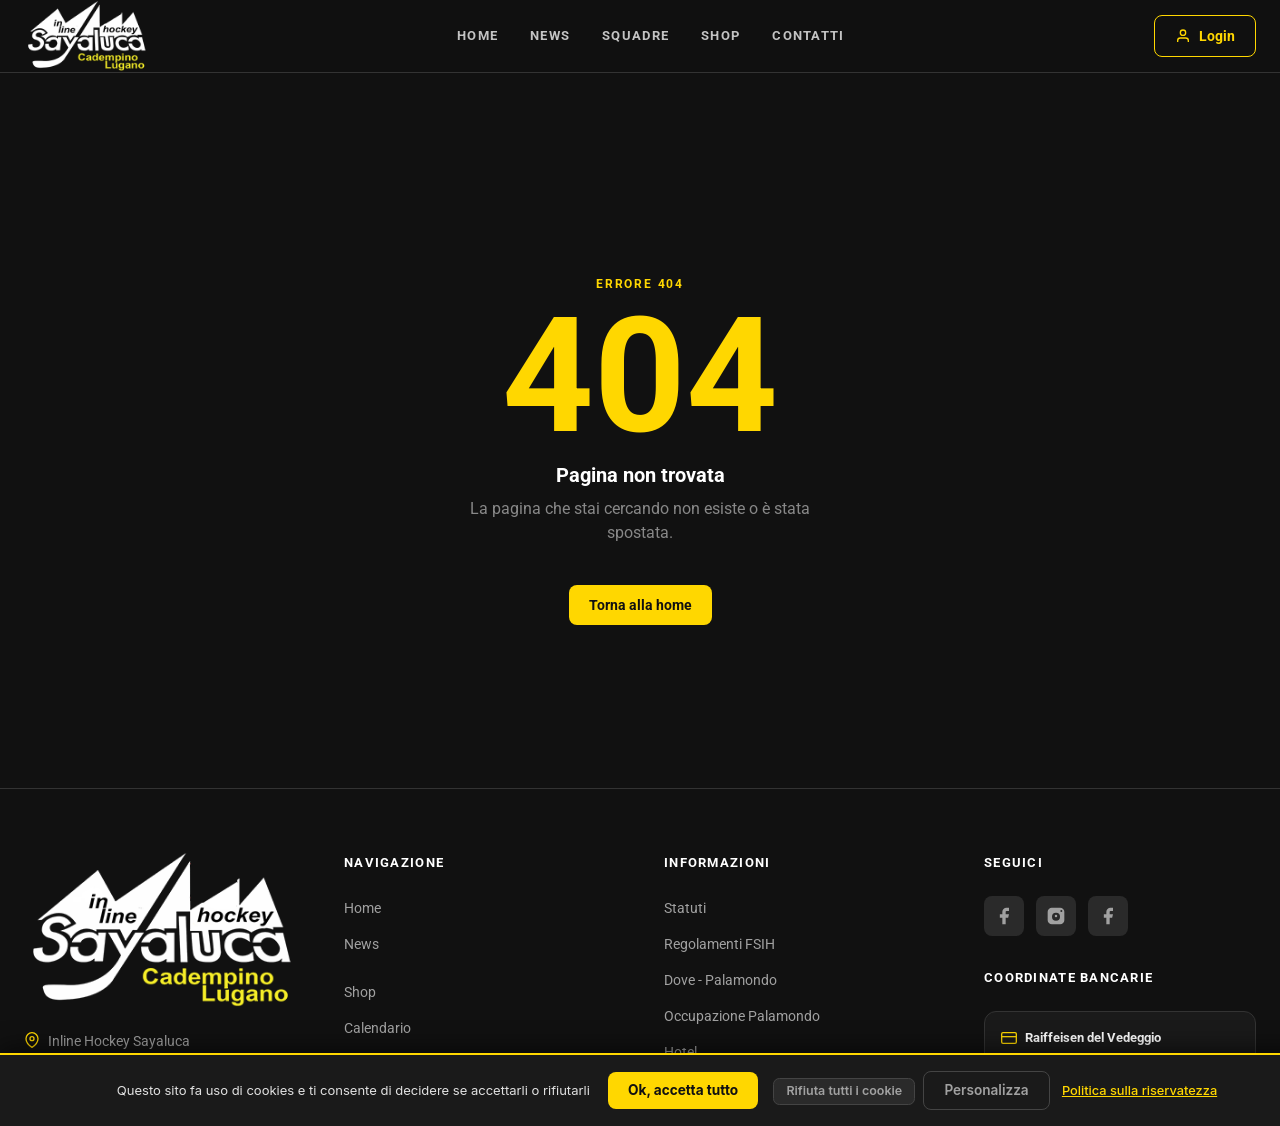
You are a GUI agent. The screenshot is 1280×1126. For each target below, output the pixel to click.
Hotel (680, 1052)
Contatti (808, 35)
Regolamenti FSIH (719, 944)
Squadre (635, 35)
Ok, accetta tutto (683, 1090)
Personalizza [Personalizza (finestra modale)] (986, 1090)
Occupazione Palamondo (742, 1016)
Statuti (685, 908)
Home (477, 35)
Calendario (377, 1028)
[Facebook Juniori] (1108, 916)
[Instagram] (1056, 916)
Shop (720, 35)
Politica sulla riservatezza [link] (1139, 1090)
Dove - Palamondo (720, 980)
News (550, 35)
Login (1205, 36)
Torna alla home (640, 605)
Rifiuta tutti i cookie (844, 1090)
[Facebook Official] (1004, 916)
